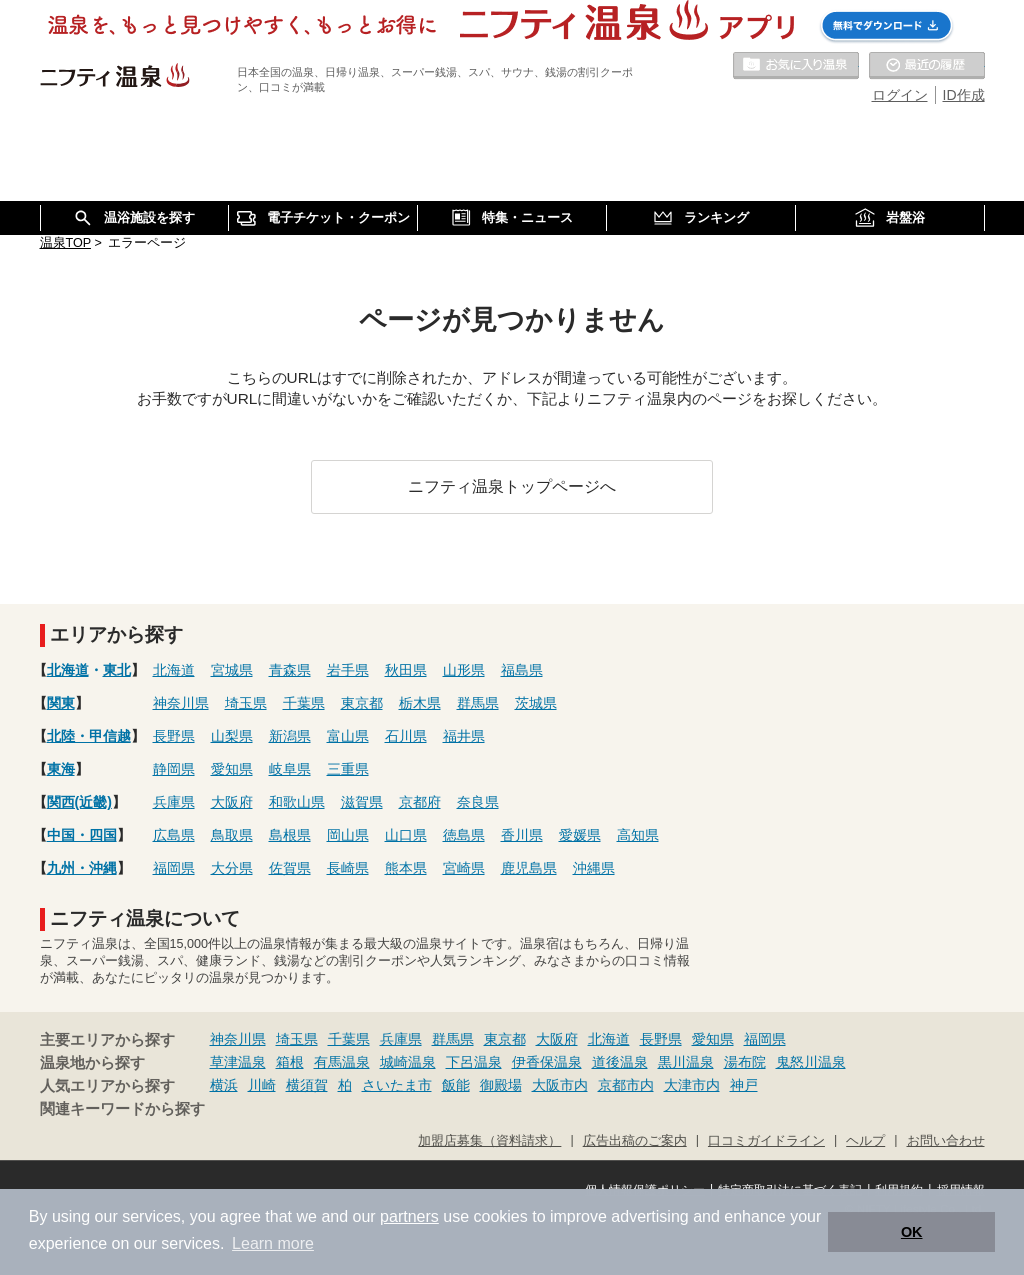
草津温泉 (238, 1062)
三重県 (348, 769)
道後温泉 (620, 1062)
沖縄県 (594, 868)
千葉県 (304, 703)
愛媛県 (580, 835)
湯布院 (745, 1062)
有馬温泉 (342, 1062)
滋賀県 (362, 802)
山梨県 (232, 736)
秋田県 (406, 670)
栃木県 (420, 703)
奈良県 (478, 802)
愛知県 (232, 769)
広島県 (174, 835)
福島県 (522, 670)
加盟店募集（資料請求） (489, 1141)
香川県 (522, 835)
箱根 (290, 1062)
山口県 (406, 835)
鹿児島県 (529, 868)
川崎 (262, 1085)
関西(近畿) (79, 802)
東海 (61, 769)
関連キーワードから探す (122, 1109)
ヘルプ (865, 1141)
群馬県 (478, 703)
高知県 (638, 835)
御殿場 (501, 1085)
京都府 (420, 802)
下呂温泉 (474, 1062)
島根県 (290, 835)
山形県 (464, 670)
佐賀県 (290, 868)
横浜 (224, 1085)
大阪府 (232, 802)
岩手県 (348, 670)
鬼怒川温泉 (811, 1062)
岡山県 (348, 835)
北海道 (68, 670)
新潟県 (290, 736)
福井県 (464, 736)
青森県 (290, 670)
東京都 (362, 703)
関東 (61, 703)
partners (409, 1216)
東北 (117, 670)
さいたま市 (397, 1085)
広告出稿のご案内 (635, 1141)
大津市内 (692, 1085)
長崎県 (348, 868)
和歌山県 (297, 802)
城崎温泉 (408, 1062)
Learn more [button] (273, 1243)
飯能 (456, 1085)
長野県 (174, 736)
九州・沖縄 (82, 868)
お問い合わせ (946, 1141)
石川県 (406, 736)
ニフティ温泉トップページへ (512, 486)
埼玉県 (246, 703)
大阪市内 (560, 1085)
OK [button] (912, 1232)
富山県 (348, 736)
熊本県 (406, 868)
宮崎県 (464, 868)
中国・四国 (82, 835)
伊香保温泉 (547, 1062)
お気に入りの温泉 (796, 66)
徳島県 (464, 835)
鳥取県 (232, 835)
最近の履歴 (927, 66)
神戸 (744, 1085)
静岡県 (174, 769)
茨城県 (536, 703)
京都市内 (626, 1085)
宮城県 (232, 670)
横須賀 (307, 1085)
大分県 (232, 868)
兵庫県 (174, 802)
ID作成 (964, 95)
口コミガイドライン (766, 1141)
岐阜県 (290, 769)
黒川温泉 (686, 1062)
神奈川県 (181, 703)
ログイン (900, 95)
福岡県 (174, 868)
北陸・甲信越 (89, 736)
